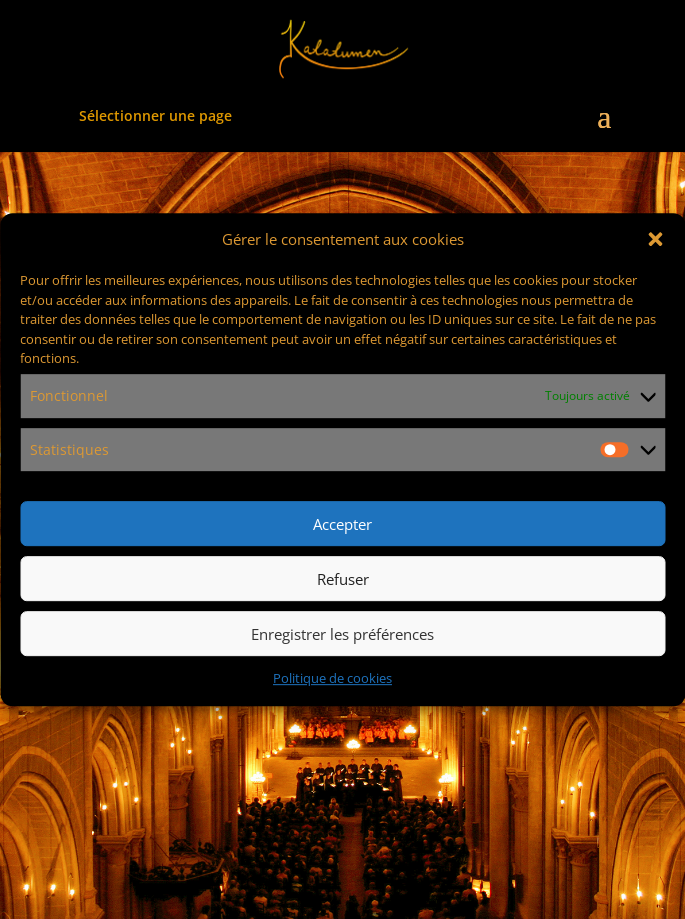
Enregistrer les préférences (342, 634)
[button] (655, 240)
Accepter (342, 524)
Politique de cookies (332, 679)
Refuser (343, 579)
